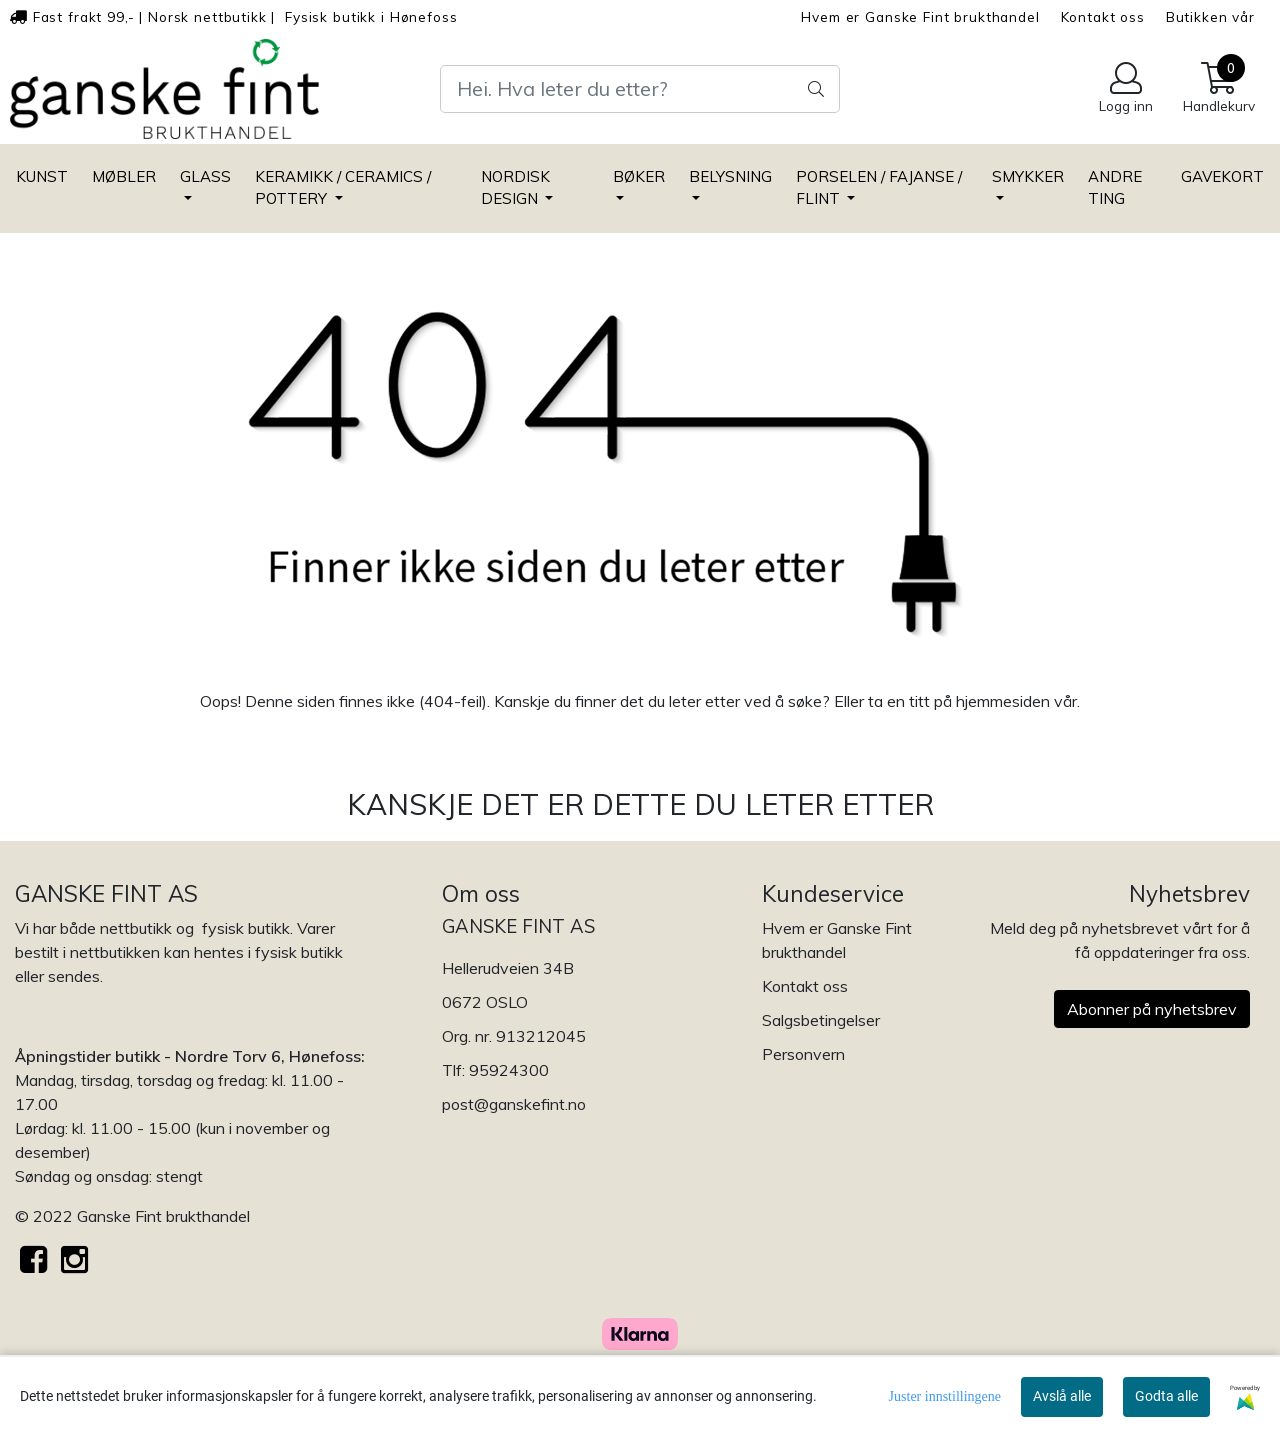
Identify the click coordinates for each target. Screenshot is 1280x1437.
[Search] (640, 89)
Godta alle (1166, 1396)
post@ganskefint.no (514, 1104)
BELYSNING (730, 176)
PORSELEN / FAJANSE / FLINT (879, 188)
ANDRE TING (1115, 188)
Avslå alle (1062, 1396)
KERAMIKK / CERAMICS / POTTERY (343, 188)
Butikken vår (1210, 16)
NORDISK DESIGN (515, 188)
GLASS (205, 176)
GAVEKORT (1222, 176)
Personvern (803, 1054)
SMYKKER (1028, 176)
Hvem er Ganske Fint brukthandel (920, 16)
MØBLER (124, 176)
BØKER (639, 176)
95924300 (509, 1070)
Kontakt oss (1103, 16)
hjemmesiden (1003, 701)
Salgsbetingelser (821, 1020)
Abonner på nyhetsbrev (1152, 1009)
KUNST (42, 176)
